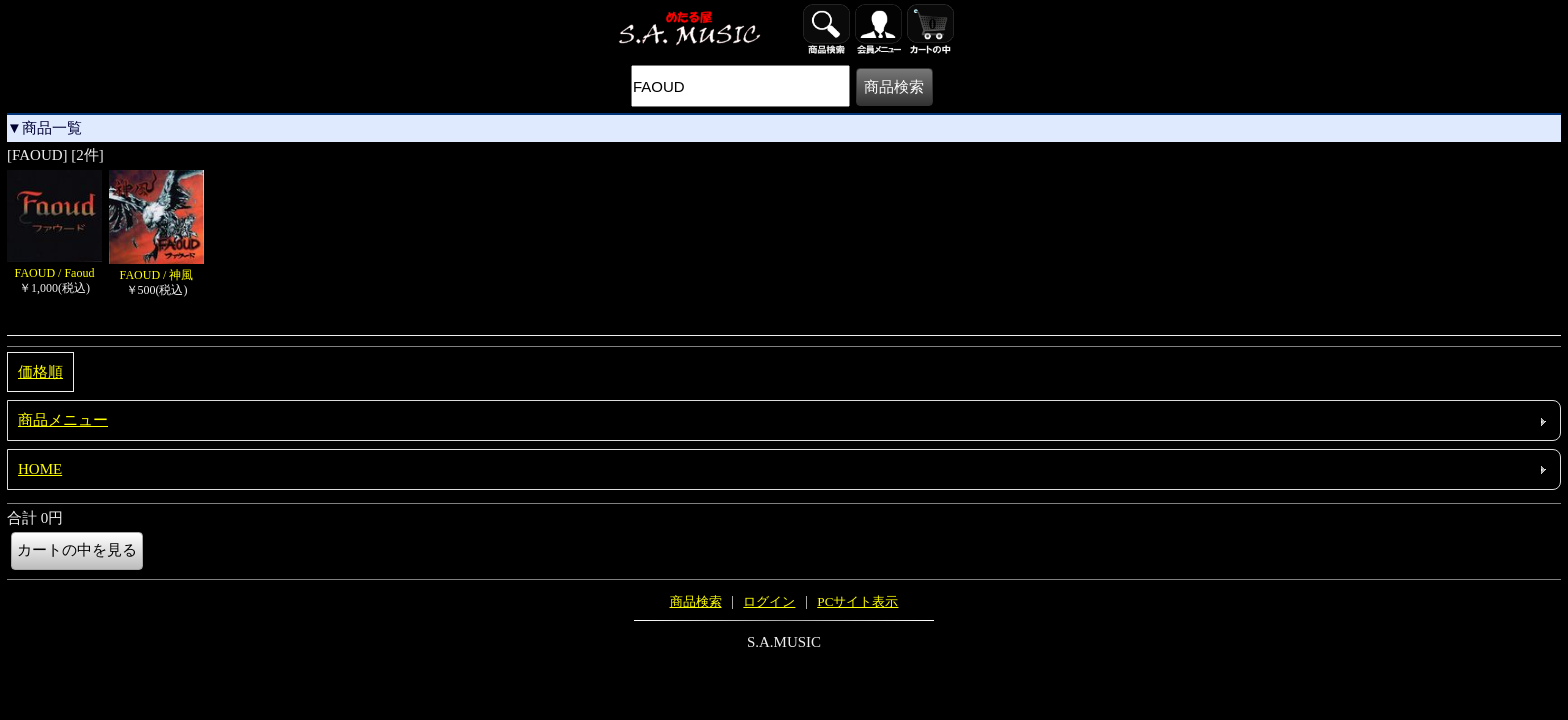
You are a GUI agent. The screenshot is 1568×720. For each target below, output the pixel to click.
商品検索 (696, 601)
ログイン (769, 601)
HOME (40, 469)
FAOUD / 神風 (156, 267)
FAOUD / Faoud (54, 265)
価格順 (40, 372)
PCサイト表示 (857, 601)
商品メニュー (63, 420)
